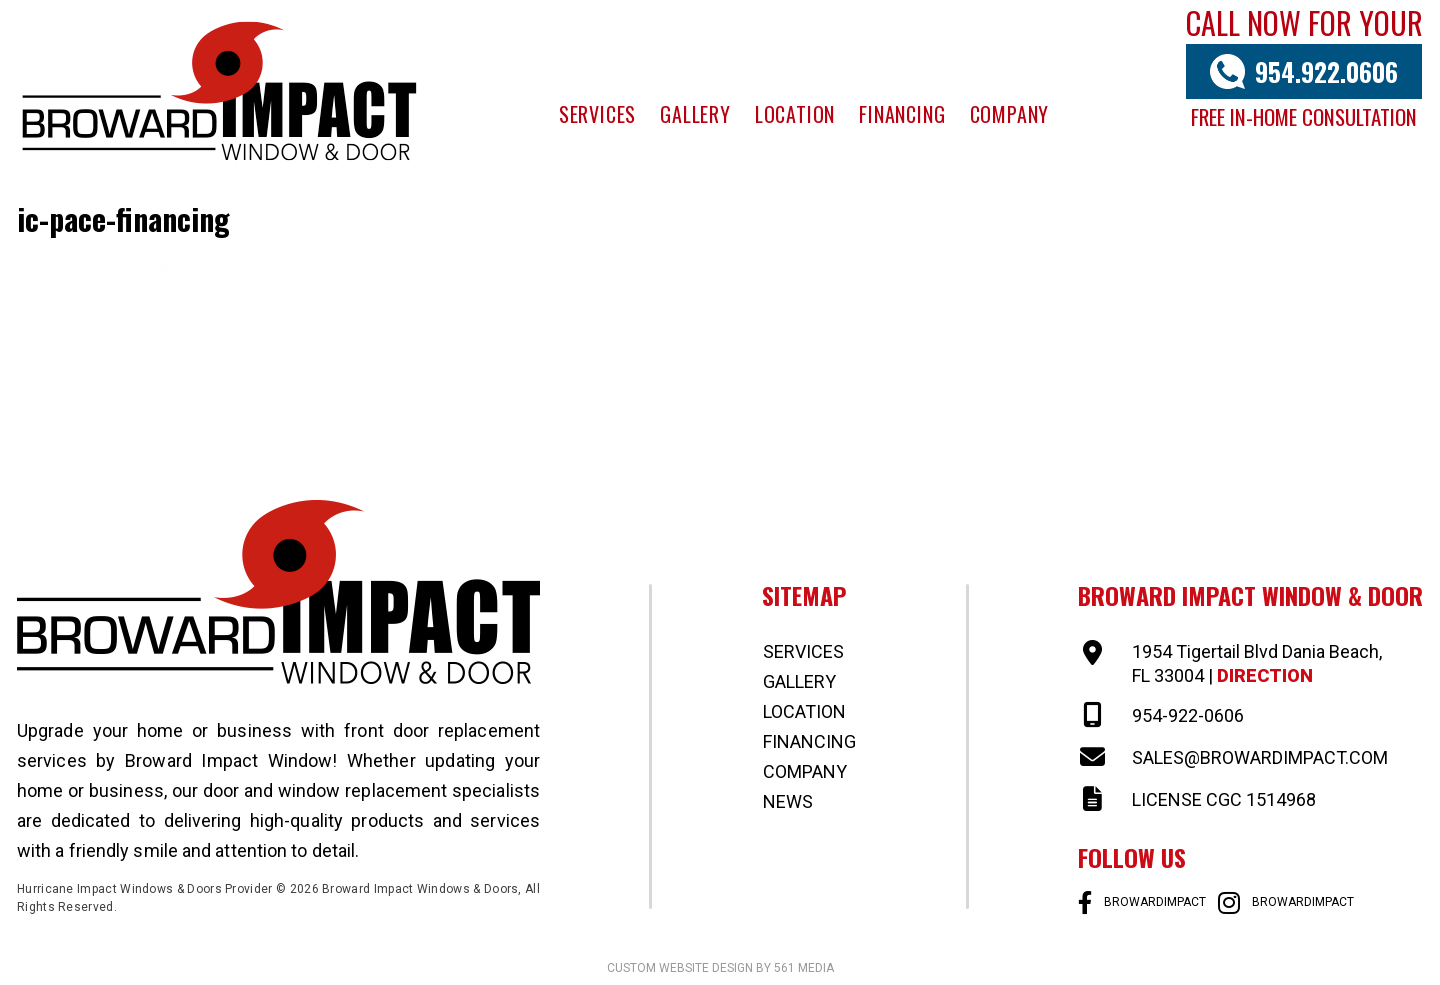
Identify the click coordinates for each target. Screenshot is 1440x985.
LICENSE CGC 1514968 (1224, 799)
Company (1010, 114)
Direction (1265, 675)
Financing (902, 114)
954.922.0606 (1326, 71)
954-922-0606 (1188, 715)
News (788, 801)
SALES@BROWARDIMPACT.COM (1260, 757)
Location (795, 114)
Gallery (695, 114)
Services (597, 114)
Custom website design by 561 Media (720, 968)
